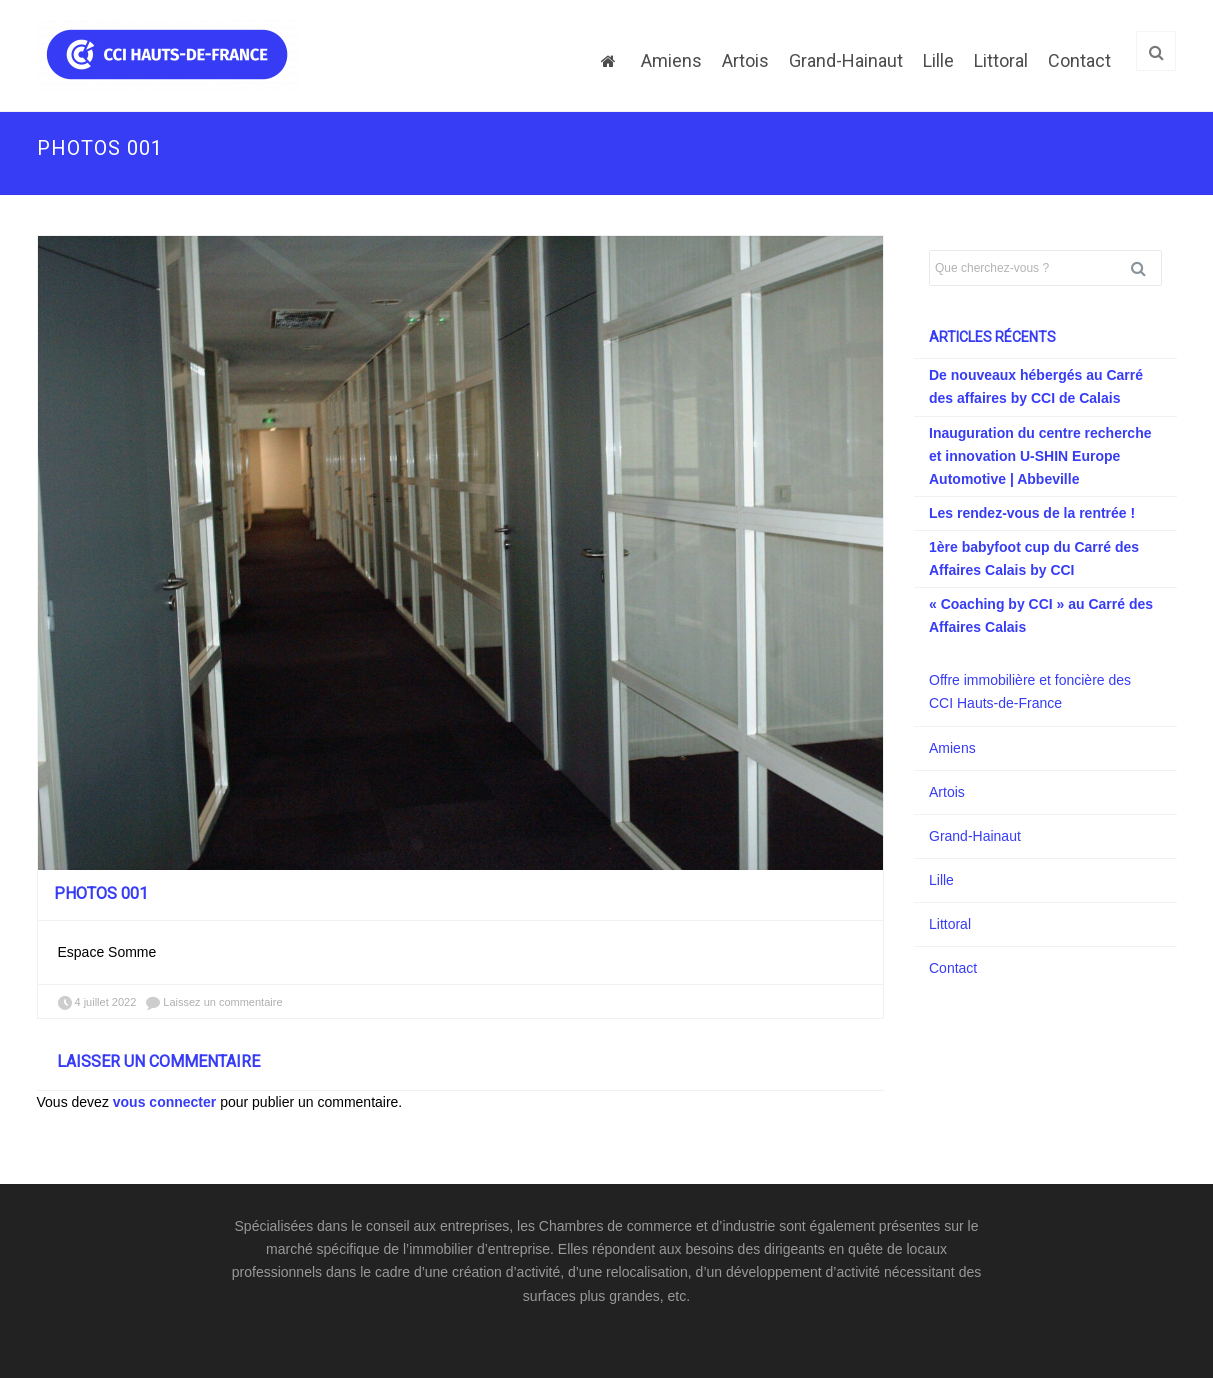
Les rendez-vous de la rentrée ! (1032, 513)
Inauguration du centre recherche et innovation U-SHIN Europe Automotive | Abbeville (1040, 456)
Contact (1079, 60)
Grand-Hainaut (846, 60)
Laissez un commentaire (222, 1002)
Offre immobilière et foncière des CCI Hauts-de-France (1030, 691)
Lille (938, 60)
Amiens (671, 60)
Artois (745, 60)
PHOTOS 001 (101, 893)
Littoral (1001, 60)
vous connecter (164, 1102)
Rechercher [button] (1146, 268)
